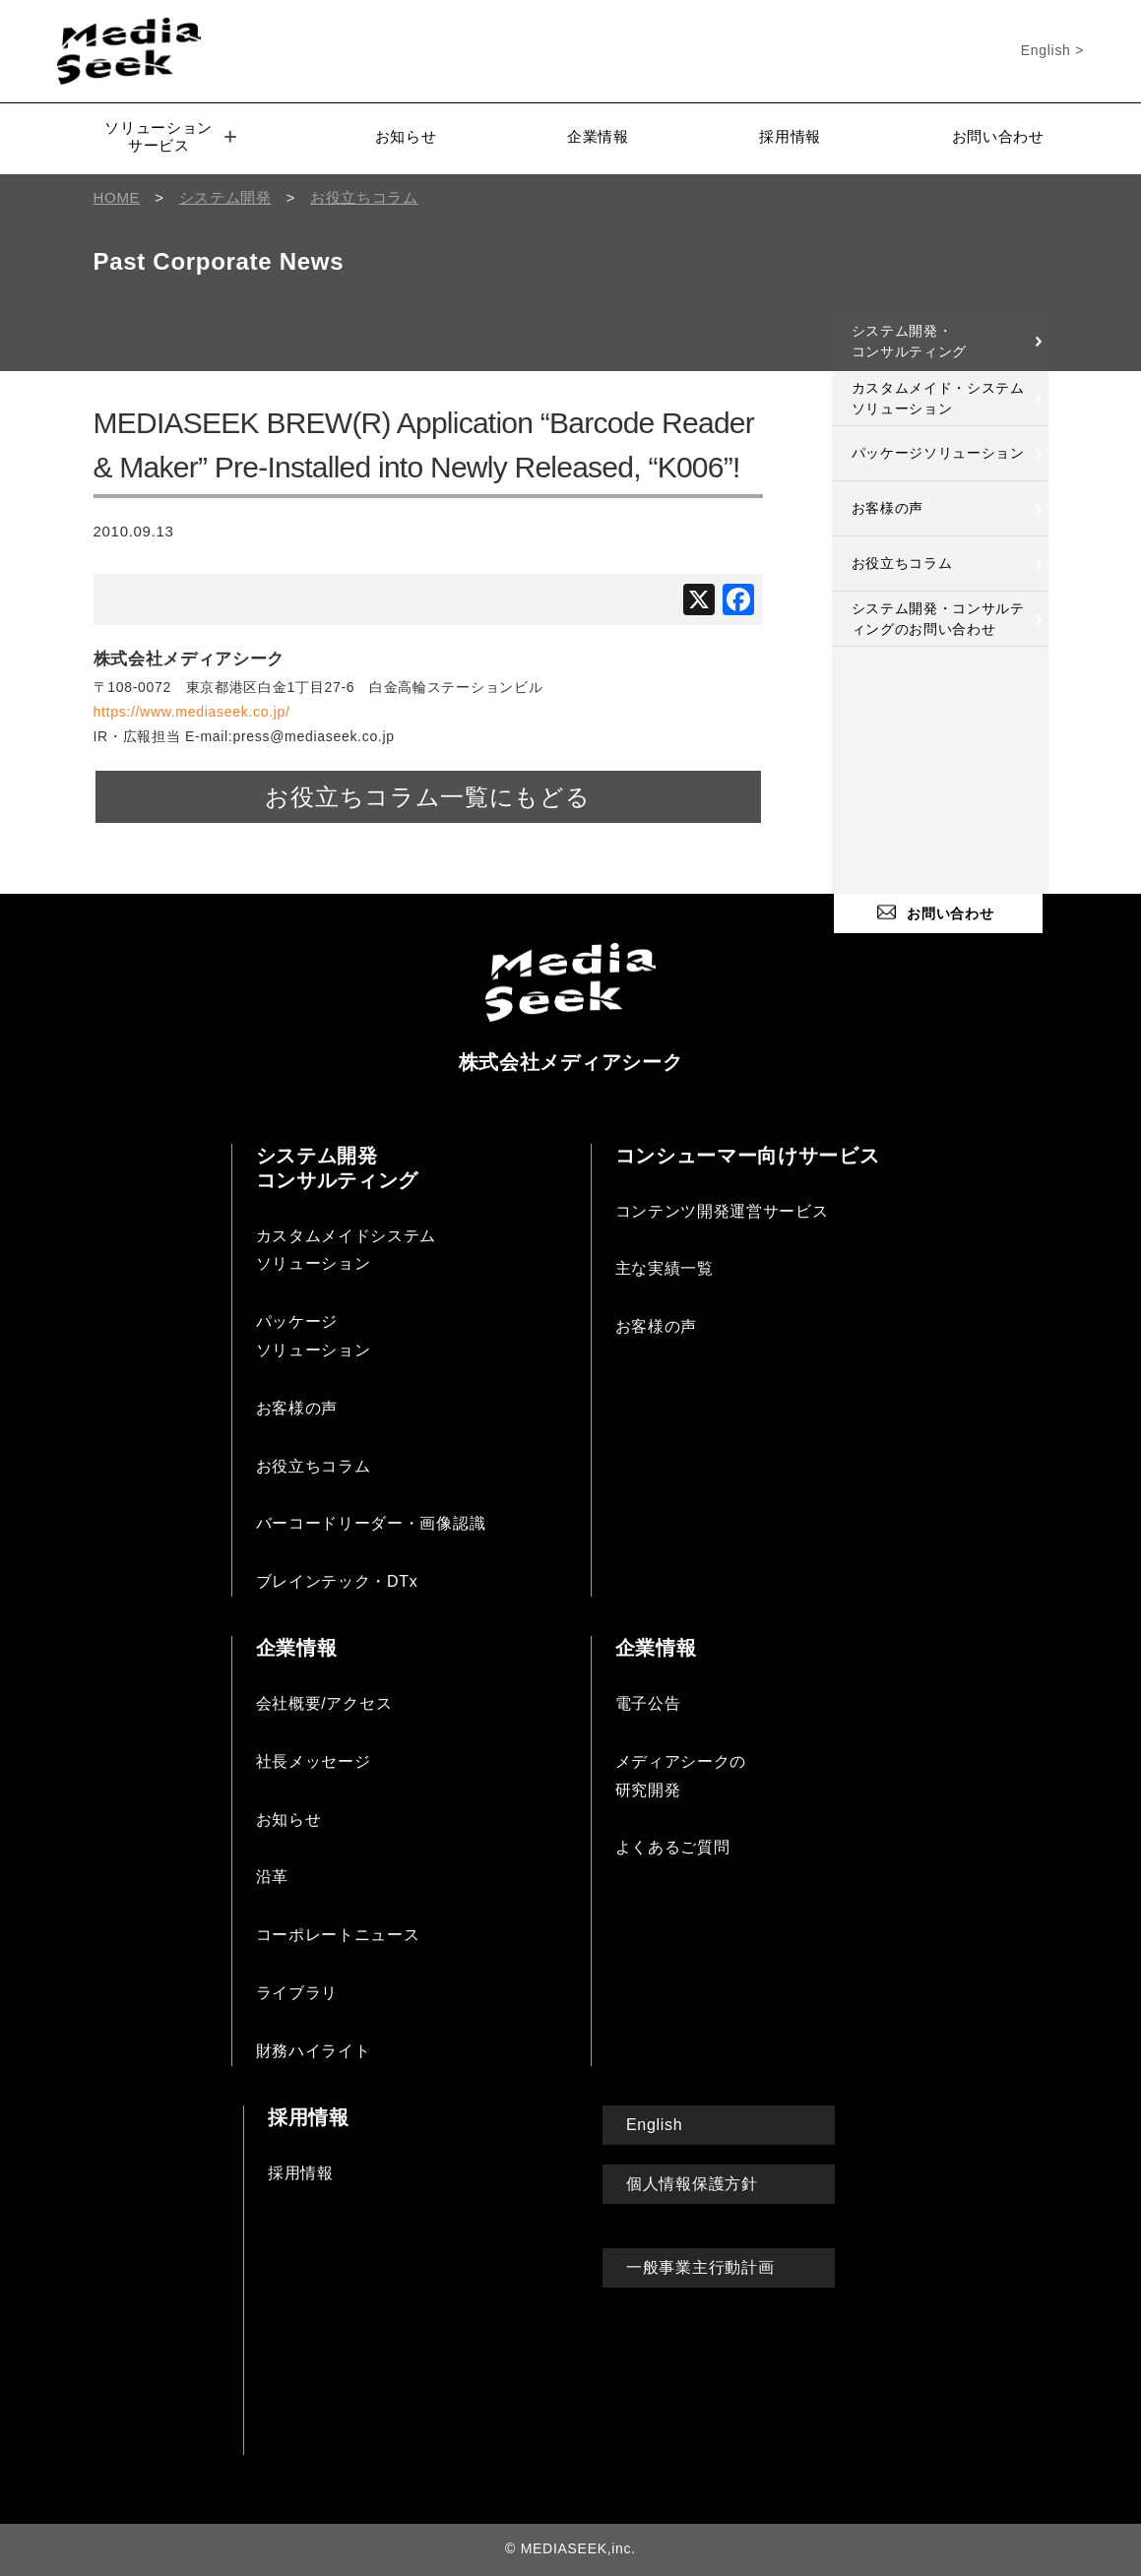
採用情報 (790, 136)
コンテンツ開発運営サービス (722, 1211)
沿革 (272, 1876)
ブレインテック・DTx (337, 1581)
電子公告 (648, 1703)
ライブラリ (297, 1992)
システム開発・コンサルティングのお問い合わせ (938, 618)
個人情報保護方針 (692, 2183)
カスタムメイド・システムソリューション (938, 398)
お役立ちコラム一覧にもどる (427, 797)
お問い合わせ (998, 136)
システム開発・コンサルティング (910, 341)
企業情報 (598, 136)
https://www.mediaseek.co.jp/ (192, 712)
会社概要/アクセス (324, 1703)
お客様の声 (888, 508)
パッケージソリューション (938, 453)
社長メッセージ (313, 1761)
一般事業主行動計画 (700, 2267)
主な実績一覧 (664, 1268)
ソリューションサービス (170, 136)
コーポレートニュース (338, 1934)
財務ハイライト (313, 2050)
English (654, 2124)
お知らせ (406, 136)
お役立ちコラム (902, 563)
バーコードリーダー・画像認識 (371, 1523)
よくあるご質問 (672, 1847)
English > (1052, 50)
